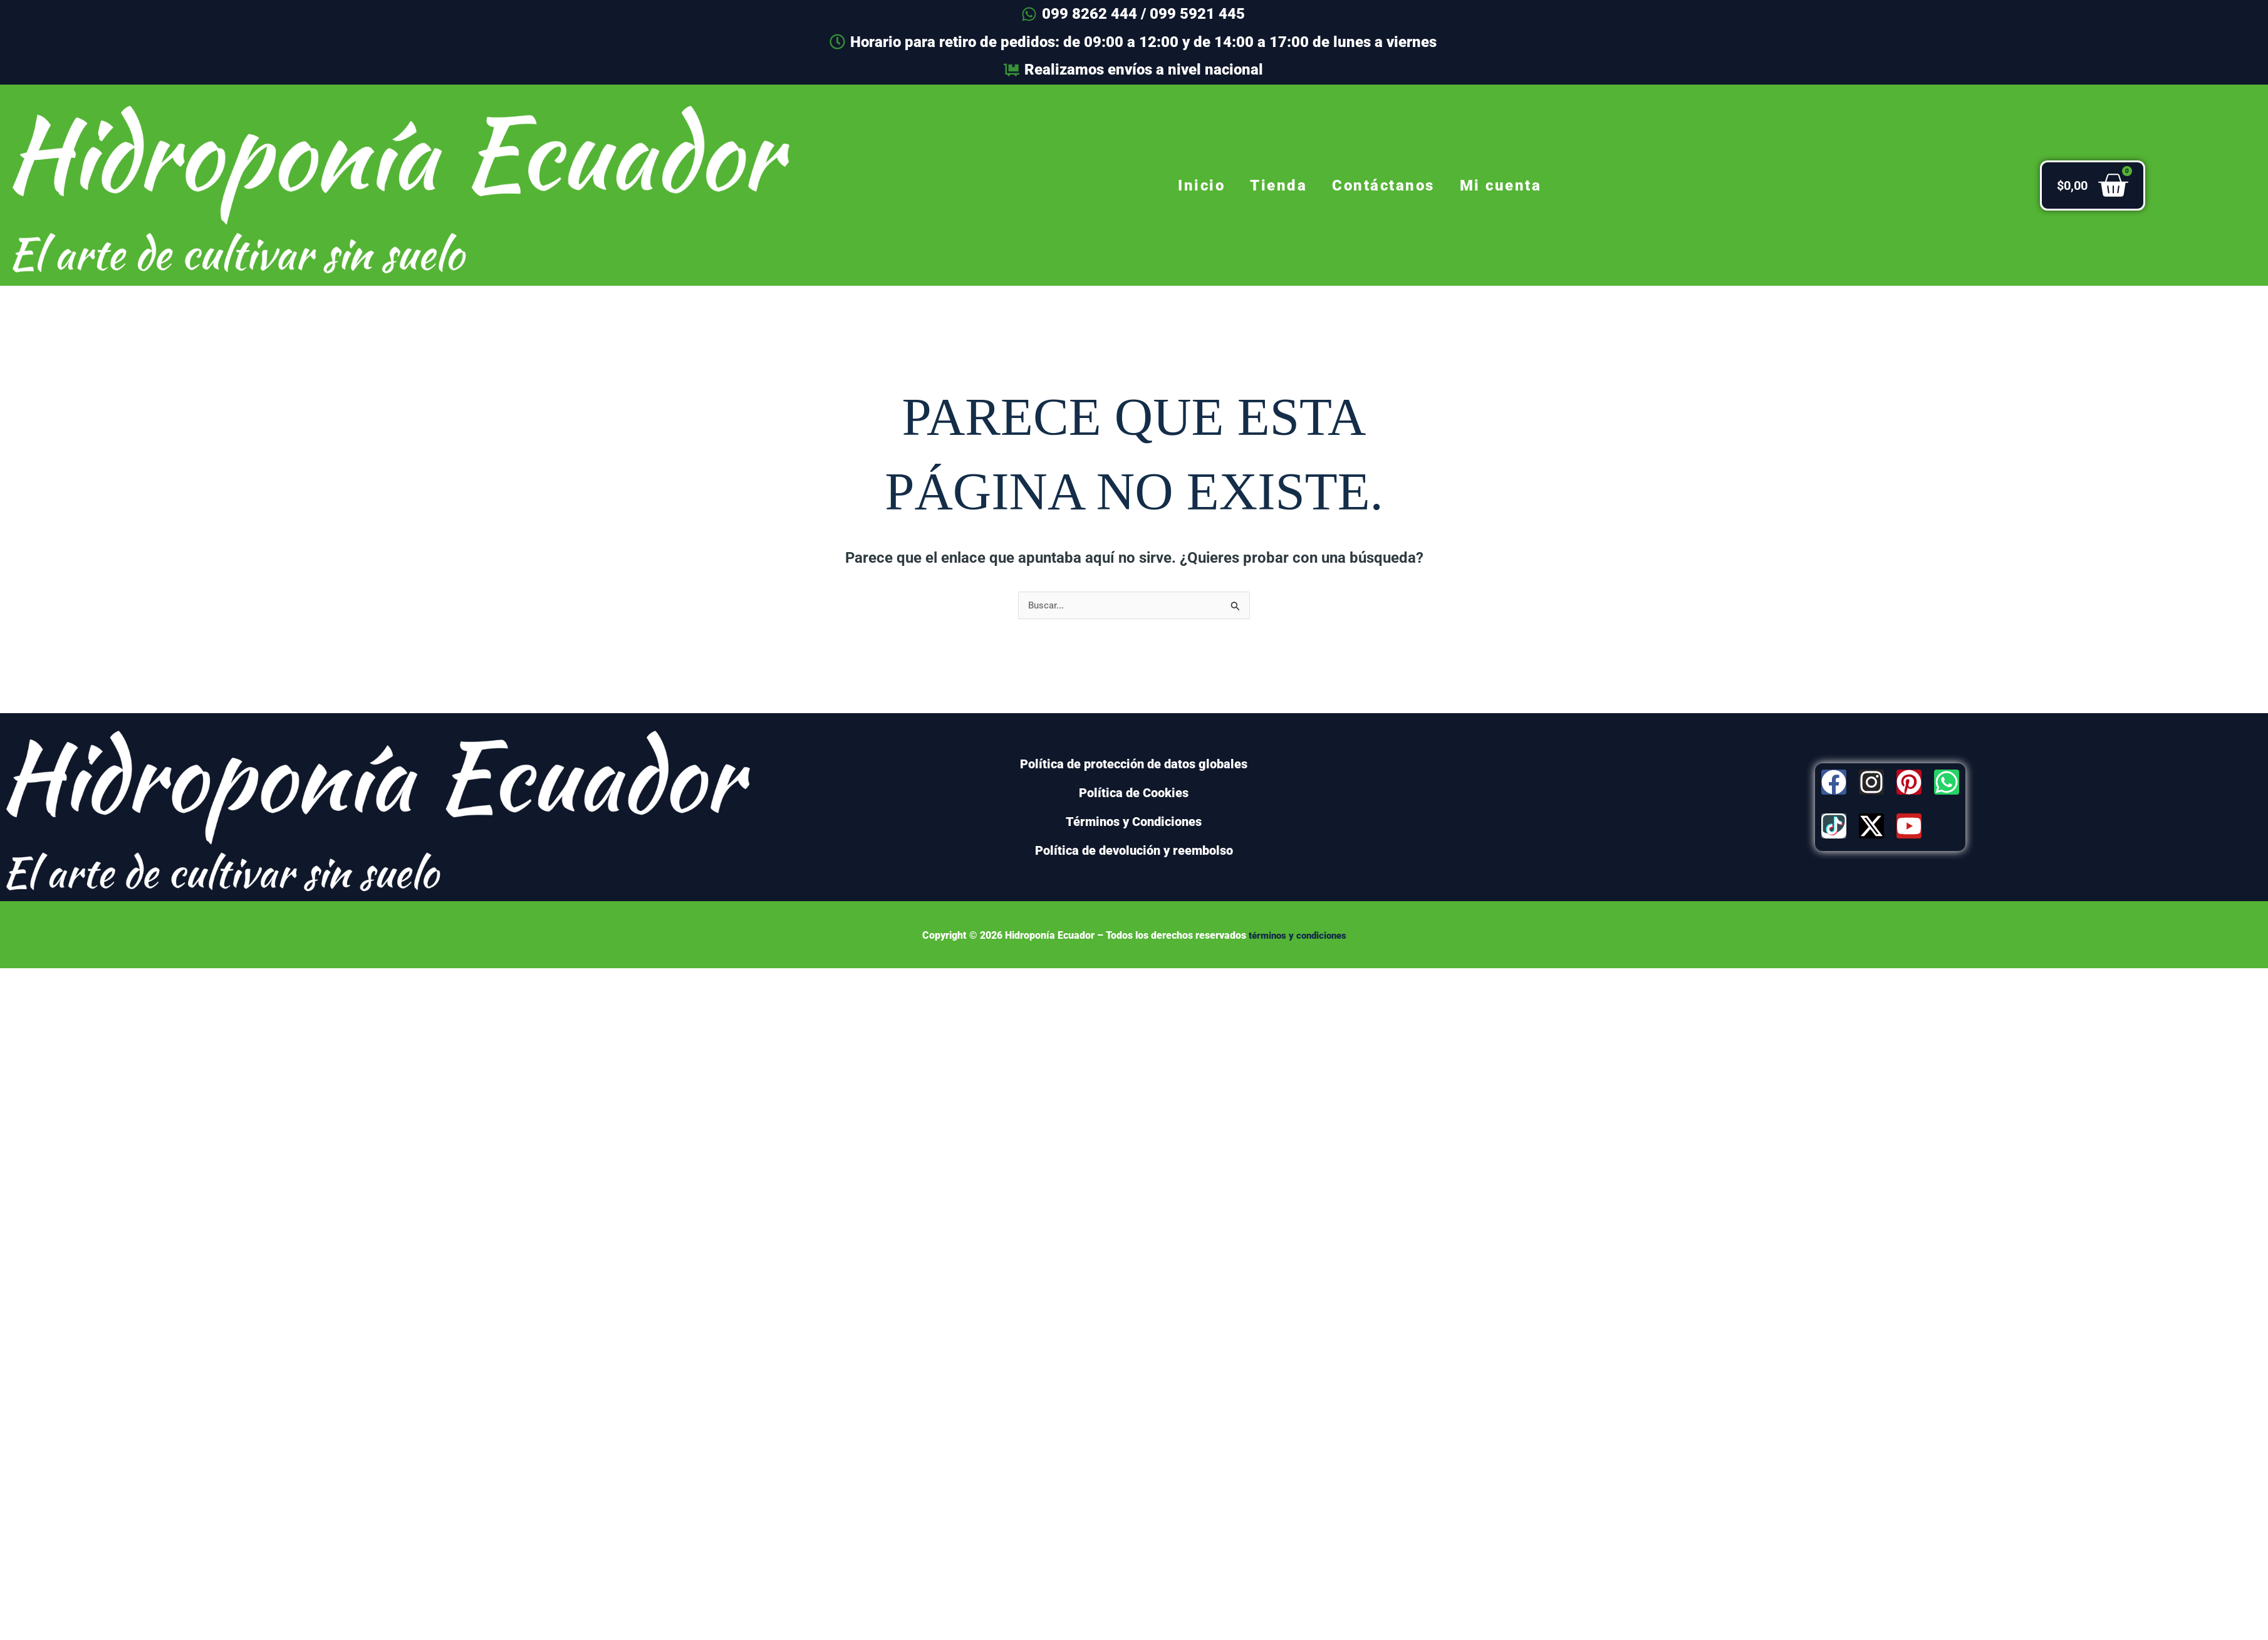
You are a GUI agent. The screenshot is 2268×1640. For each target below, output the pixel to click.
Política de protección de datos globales (1133, 764)
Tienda (1278, 185)
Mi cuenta (1501, 185)
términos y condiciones (1297, 936)
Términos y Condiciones (1134, 822)
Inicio (1201, 185)
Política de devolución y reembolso (1134, 851)
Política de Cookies (1134, 793)
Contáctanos (1383, 185)
